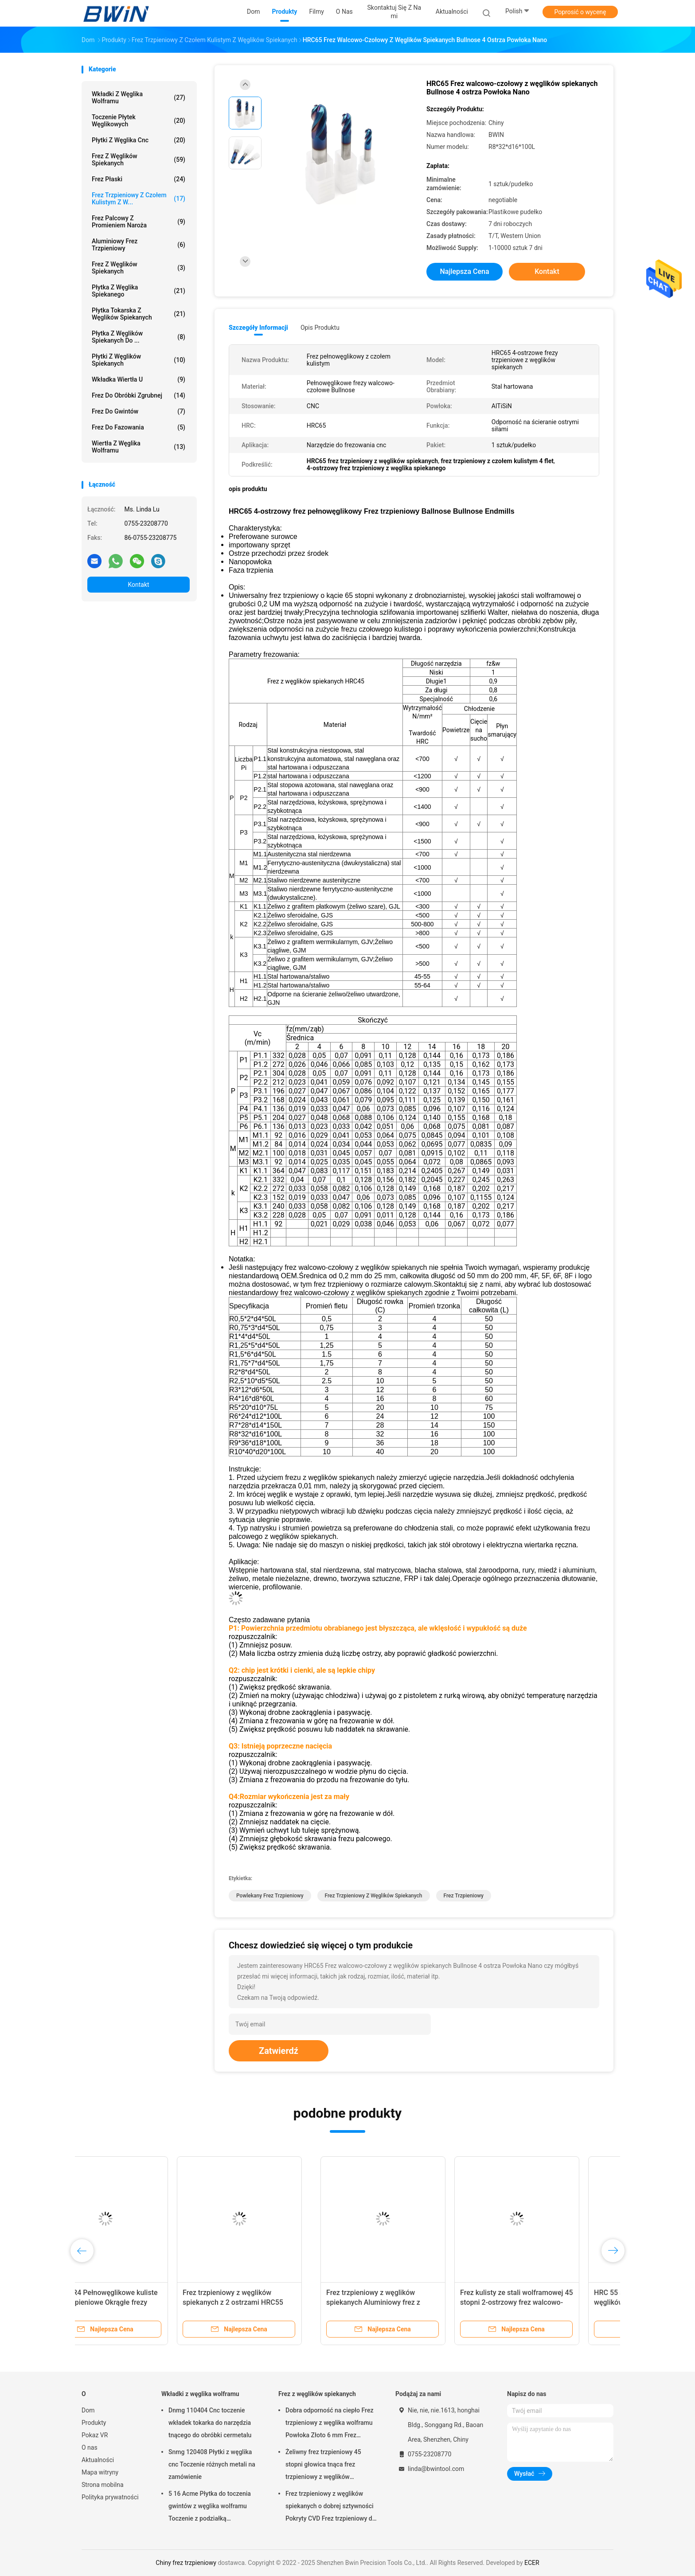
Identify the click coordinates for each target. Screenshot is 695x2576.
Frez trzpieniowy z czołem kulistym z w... (138, 198)
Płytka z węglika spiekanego (138, 291)
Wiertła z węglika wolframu (138, 447)
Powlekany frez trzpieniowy (270, 1896)
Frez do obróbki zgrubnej (138, 395)
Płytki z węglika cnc (138, 140)
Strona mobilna (103, 2484)
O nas (90, 2447)
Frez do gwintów (138, 411)
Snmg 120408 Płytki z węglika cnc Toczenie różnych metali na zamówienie (211, 2464)
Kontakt (138, 584)
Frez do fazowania (138, 427)
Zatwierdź (278, 2050)
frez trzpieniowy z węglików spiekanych (373, 1896)
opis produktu (320, 327)
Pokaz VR (95, 2435)
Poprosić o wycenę (580, 12)
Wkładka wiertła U (138, 379)
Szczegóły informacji (258, 327)
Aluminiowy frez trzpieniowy (138, 245)
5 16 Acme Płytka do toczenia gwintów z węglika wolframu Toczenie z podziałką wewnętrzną (209, 2507)
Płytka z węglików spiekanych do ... (138, 337)
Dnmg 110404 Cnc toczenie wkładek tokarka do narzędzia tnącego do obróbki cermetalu (209, 2423)
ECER (531, 2562)
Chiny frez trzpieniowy (186, 2562)
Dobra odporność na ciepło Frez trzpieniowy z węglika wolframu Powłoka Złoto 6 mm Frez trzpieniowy (329, 2424)
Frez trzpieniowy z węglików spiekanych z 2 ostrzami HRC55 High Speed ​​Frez (539, 2302)
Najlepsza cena (464, 271)
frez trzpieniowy (464, 1896)
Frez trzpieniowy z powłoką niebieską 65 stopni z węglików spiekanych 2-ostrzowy (136, 2302)
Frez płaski (138, 179)
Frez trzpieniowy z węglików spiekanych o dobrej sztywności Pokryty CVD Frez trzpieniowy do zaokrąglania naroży (330, 2507)
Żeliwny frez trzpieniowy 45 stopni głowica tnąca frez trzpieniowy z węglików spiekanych (323, 2465)
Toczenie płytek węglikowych (138, 120)
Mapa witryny (100, 2472)
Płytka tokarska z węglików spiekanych (138, 314)
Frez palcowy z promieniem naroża (138, 222)
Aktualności (98, 2459)
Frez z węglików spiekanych (138, 159)
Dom (88, 2410)
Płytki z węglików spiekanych (138, 360)
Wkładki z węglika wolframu (138, 97)
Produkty (94, 2422)
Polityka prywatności (110, 2497)
